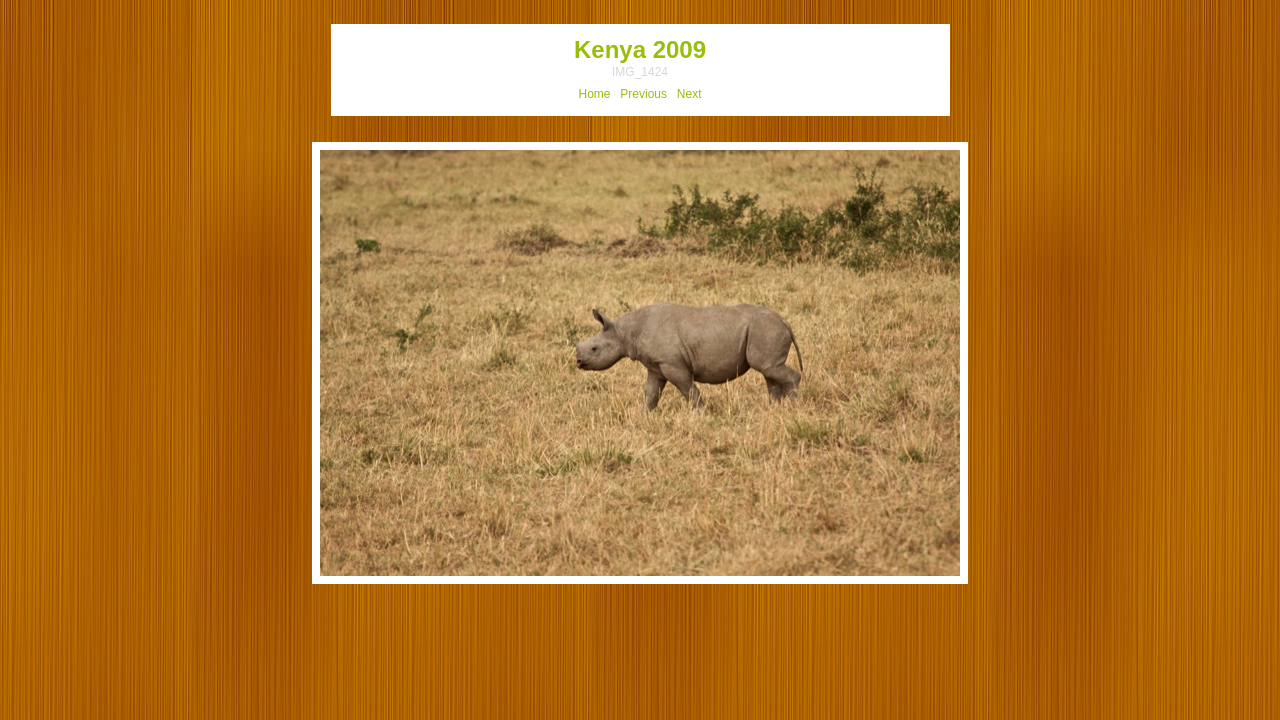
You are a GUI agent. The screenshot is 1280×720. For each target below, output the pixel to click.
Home (595, 94)
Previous (643, 94)
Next (689, 94)
